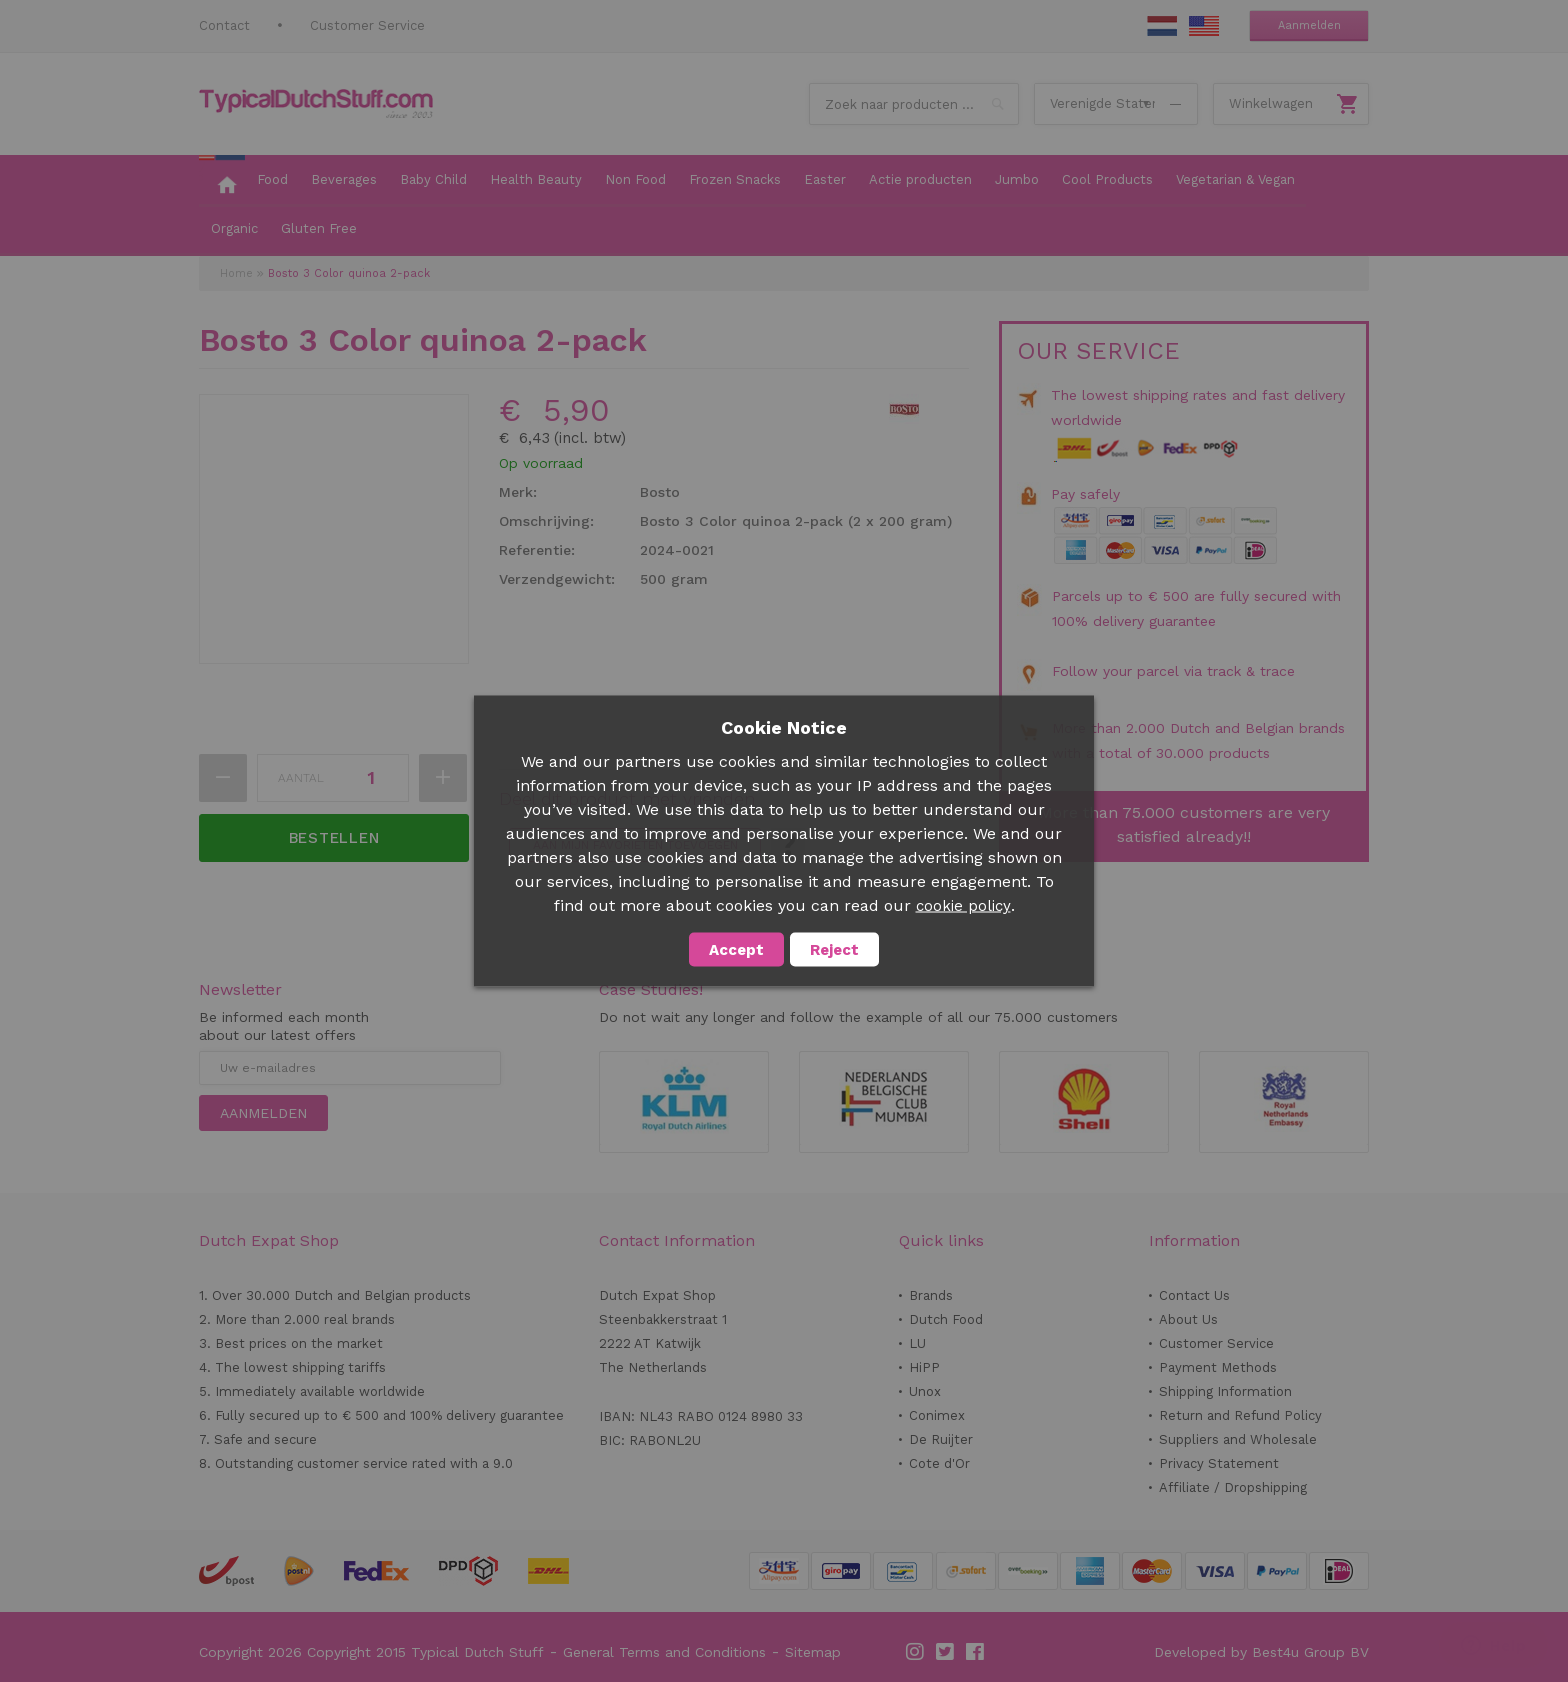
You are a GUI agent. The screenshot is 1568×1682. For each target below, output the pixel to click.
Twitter (946, 1652)
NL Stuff (1162, 26)
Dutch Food (946, 1319)
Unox (925, 1391)
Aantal (301, 778)
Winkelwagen (1271, 103)
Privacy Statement (1219, 1463)
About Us (1188, 1319)
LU (917, 1343)
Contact (224, 25)
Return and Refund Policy (1240, 1415)
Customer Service (367, 25)
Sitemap (813, 1652)
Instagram (916, 1652)
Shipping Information (1225, 1391)
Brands (931, 1295)
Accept (736, 950)
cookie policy (963, 906)
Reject (834, 950)
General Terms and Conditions (664, 1652)
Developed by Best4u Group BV (1261, 1652)
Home (236, 273)
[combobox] (914, 104)
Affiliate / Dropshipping (1233, 1487)
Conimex (937, 1415)
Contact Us (1194, 1295)
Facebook (976, 1652)
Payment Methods (1218, 1367)
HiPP (924, 1367)
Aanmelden (1309, 25)
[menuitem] (222, 181)
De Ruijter (941, 1439)
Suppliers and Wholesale (1238, 1439)
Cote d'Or (939, 1463)
